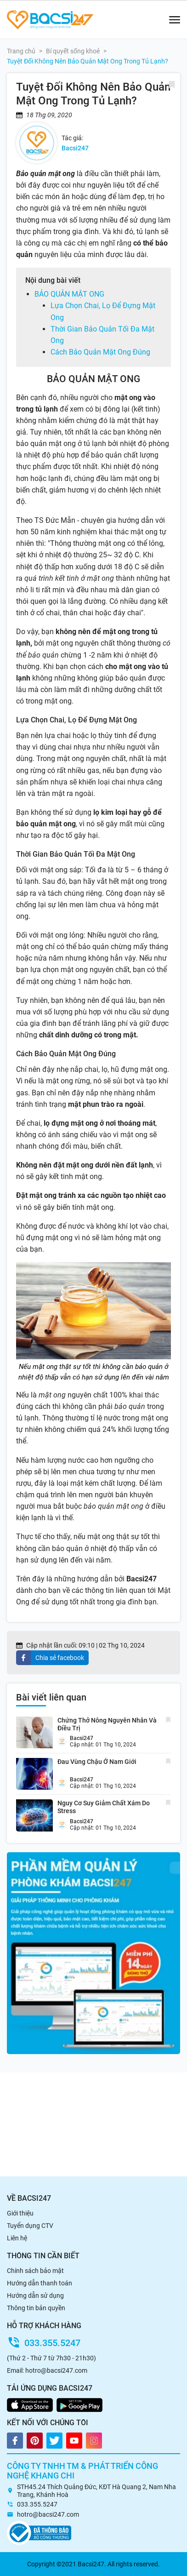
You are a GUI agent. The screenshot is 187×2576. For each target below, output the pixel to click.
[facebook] (52, 1657)
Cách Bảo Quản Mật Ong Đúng (100, 352)
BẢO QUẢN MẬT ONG (69, 294)
